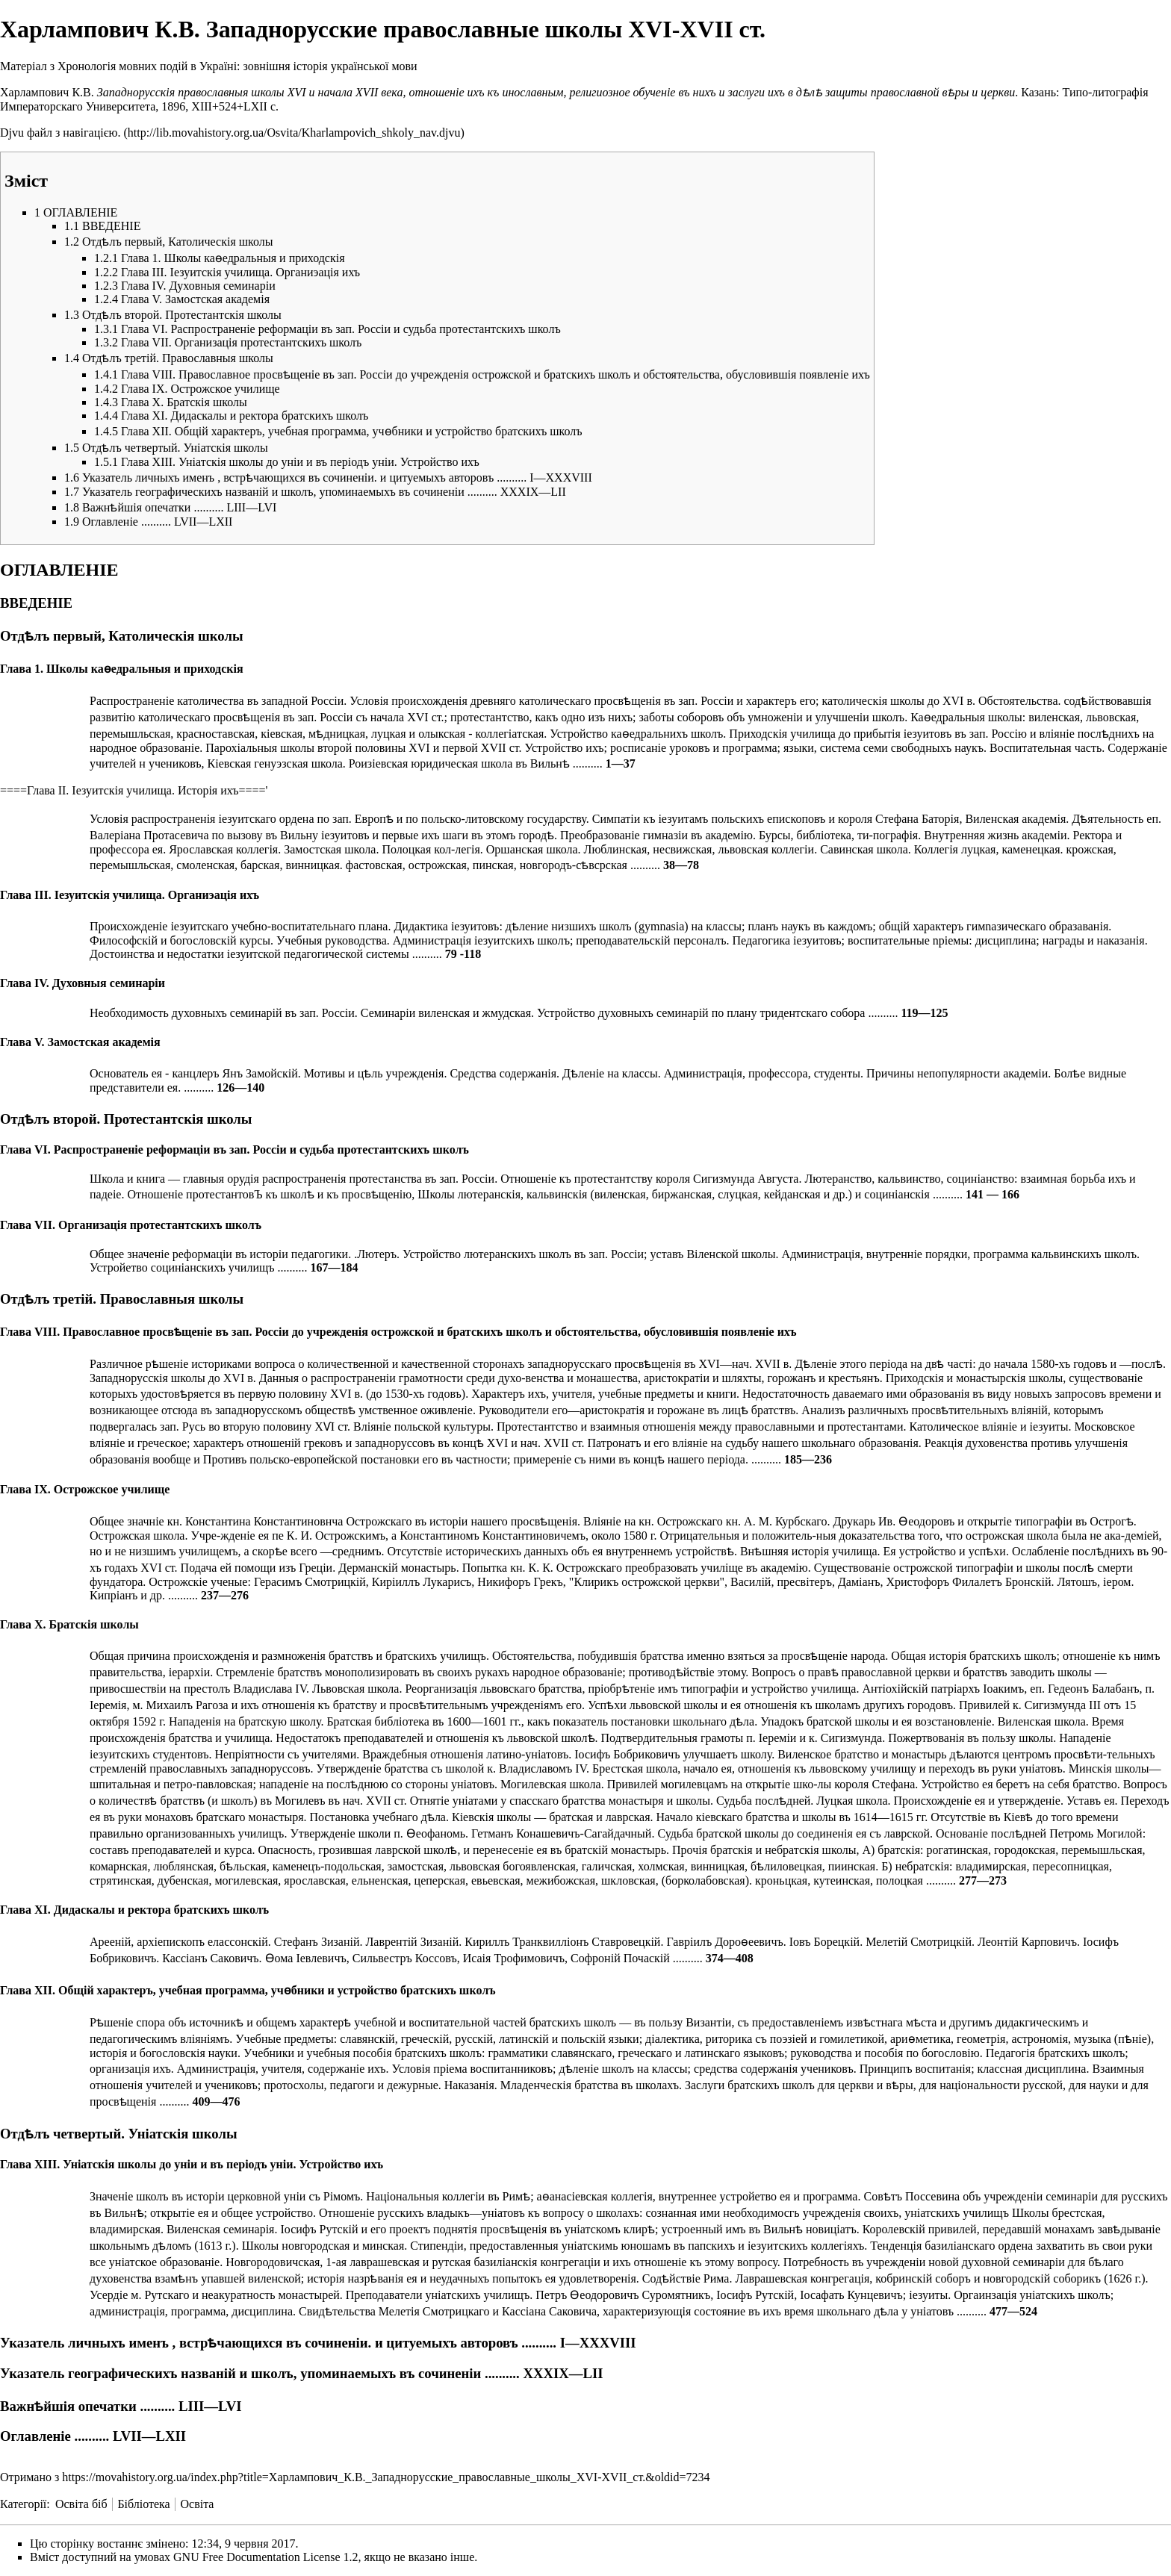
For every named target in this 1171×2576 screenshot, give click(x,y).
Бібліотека (143, 2504)
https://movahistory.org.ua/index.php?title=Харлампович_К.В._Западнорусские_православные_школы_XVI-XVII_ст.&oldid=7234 (385, 2477)
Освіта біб (81, 2504)
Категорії (23, 2504)
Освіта (197, 2504)
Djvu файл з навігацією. (60, 132)
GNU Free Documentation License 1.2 (265, 2557)
